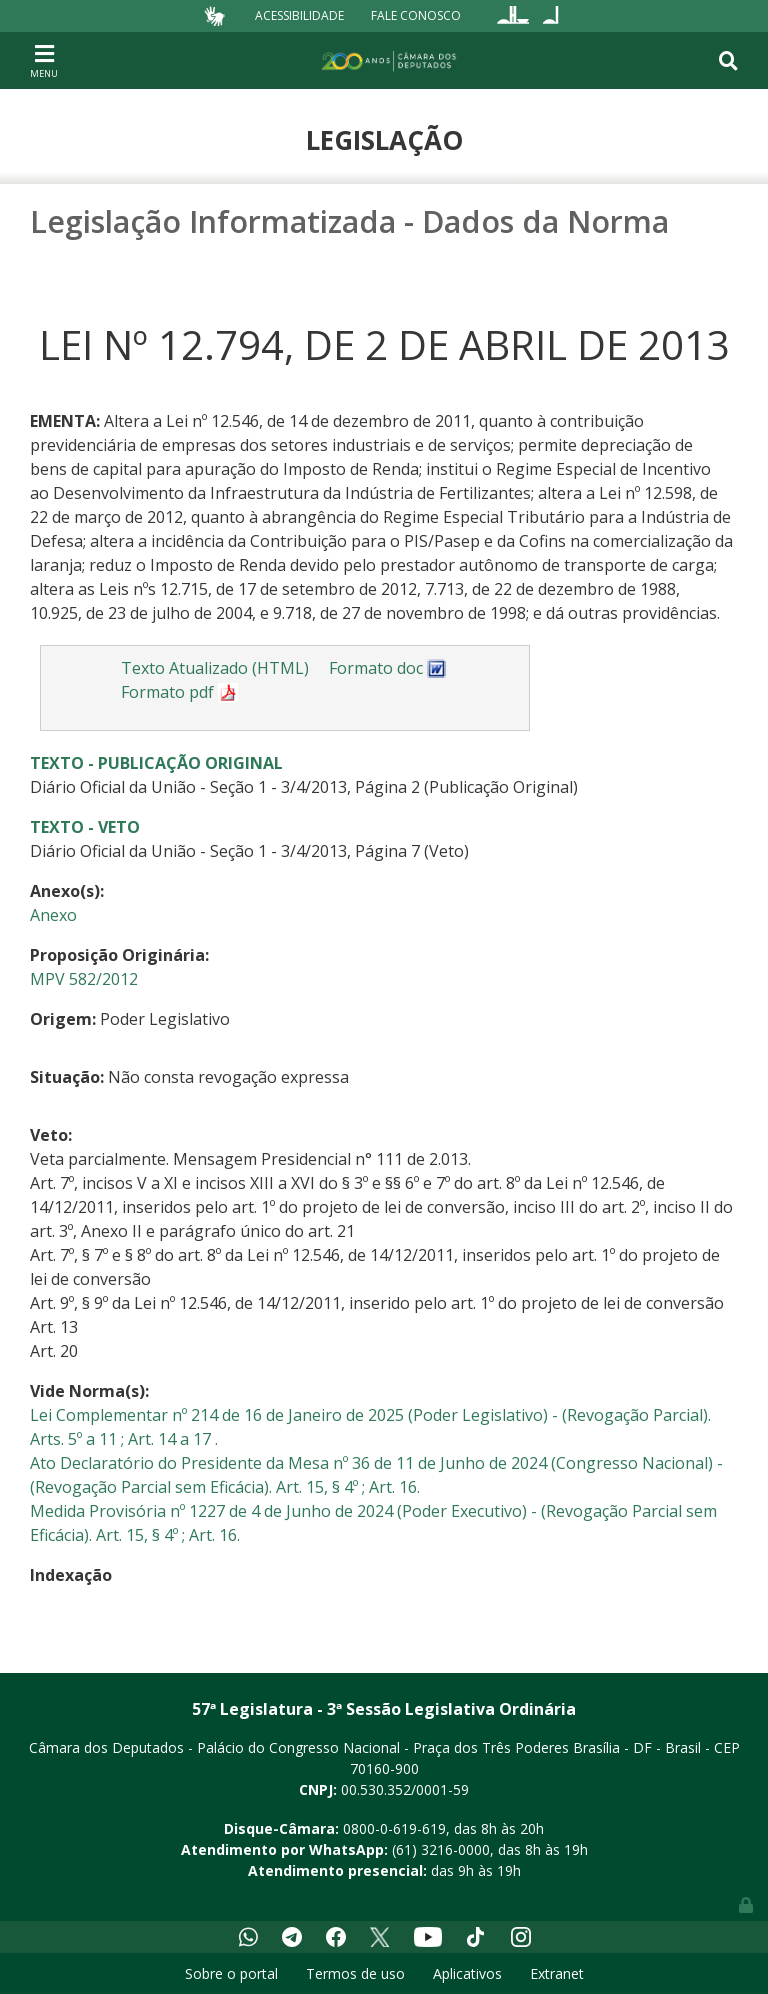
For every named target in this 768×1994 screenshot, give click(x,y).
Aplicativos (467, 1973)
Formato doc (388, 668)
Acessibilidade (299, 15)
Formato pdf (179, 692)
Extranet (557, 1973)
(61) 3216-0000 (441, 1849)
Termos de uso (355, 1973)
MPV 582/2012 (84, 979)
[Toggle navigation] (44, 60)
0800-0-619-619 (394, 1828)
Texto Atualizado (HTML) (215, 668)
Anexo (53, 915)
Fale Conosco (416, 15)
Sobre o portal (231, 1973)
